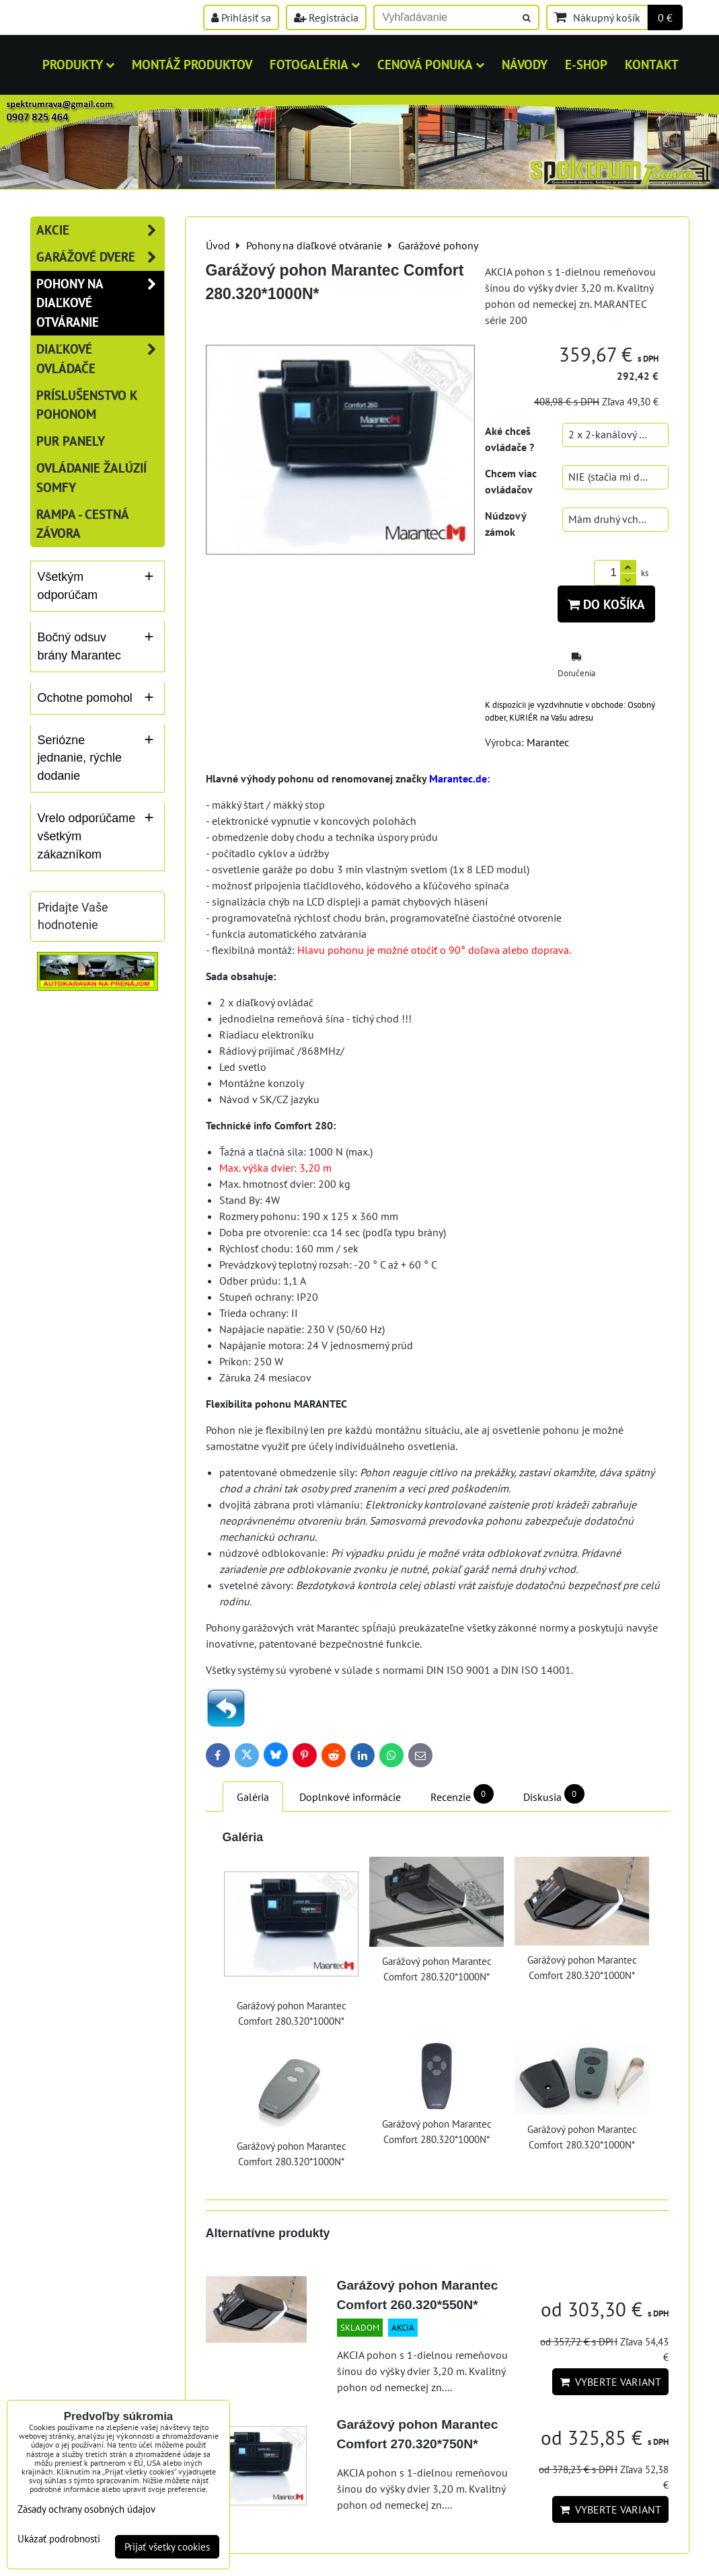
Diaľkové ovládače (100, 359)
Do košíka (606, 604)
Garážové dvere (100, 257)
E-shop (586, 64)
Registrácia (326, 17)
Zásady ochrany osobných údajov (86, 2509)
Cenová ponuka (430, 64)
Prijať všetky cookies (167, 2546)
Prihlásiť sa (241, 17)
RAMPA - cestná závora (82, 524)
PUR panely (70, 440)
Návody (524, 64)
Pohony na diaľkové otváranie (100, 303)
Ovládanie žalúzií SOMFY (91, 477)
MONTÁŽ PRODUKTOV (192, 64)
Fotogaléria (315, 64)
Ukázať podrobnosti (58, 2539)
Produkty (78, 64)
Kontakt (652, 64)
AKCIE (100, 230)
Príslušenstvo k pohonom (87, 405)
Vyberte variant (610, 2381)
